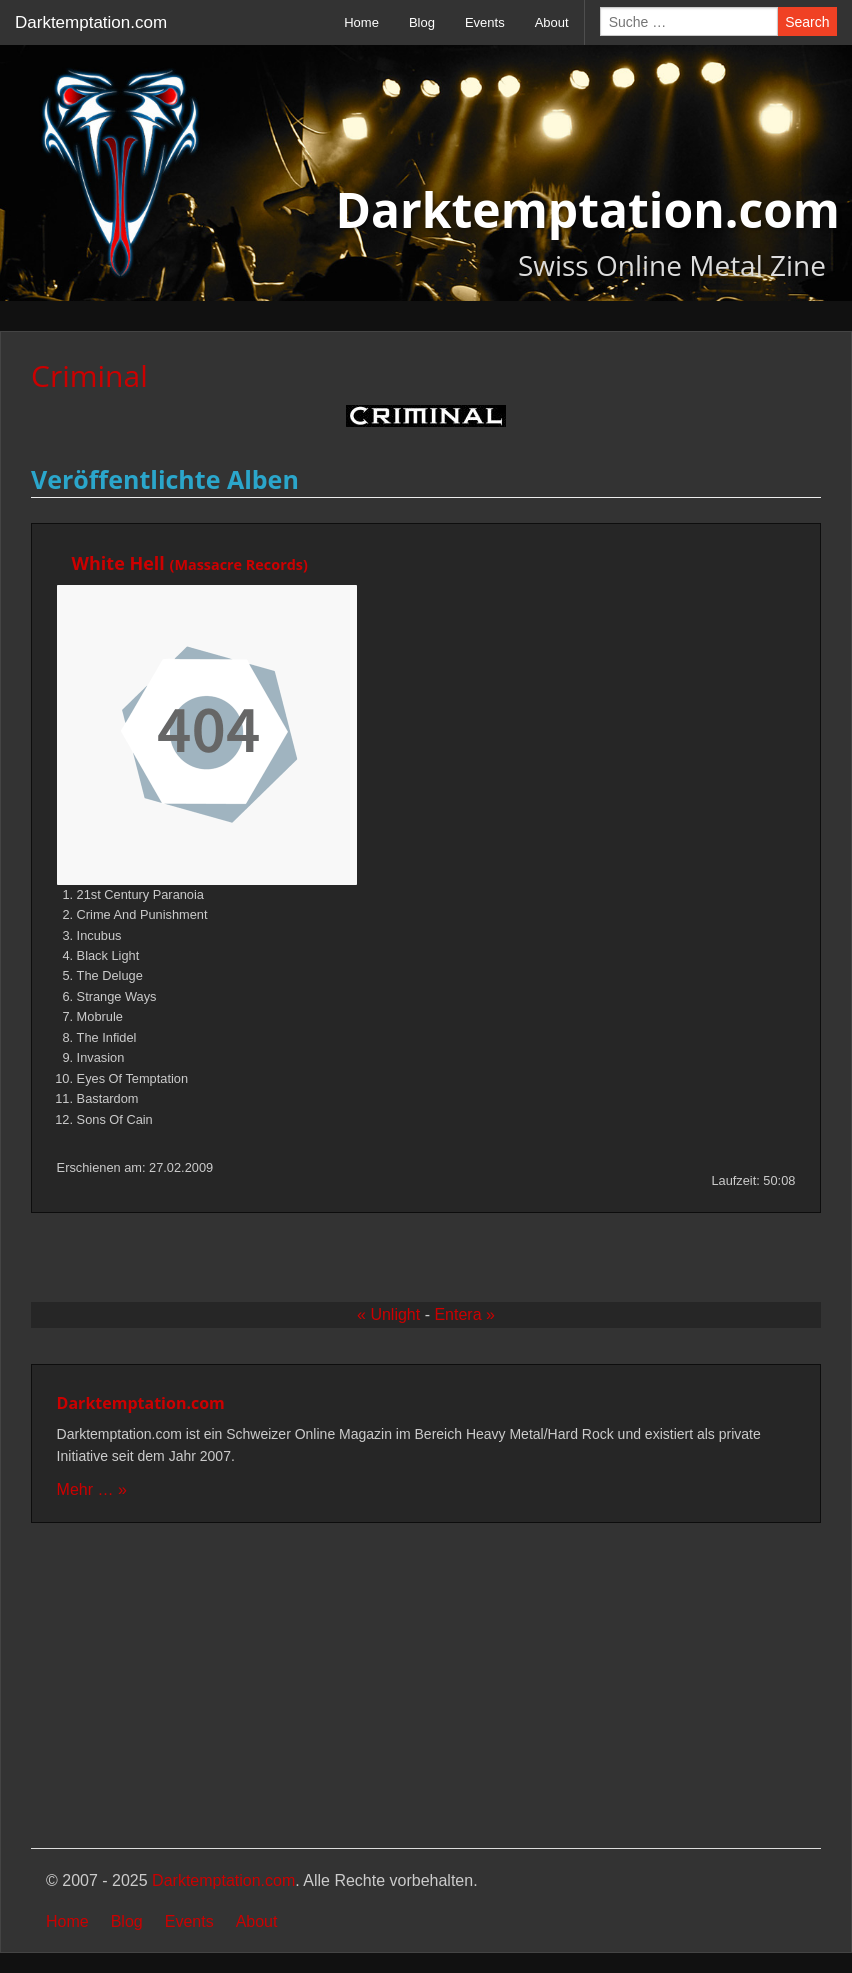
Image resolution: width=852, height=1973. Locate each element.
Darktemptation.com (91, 22)
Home (361, 22)
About (552, 22)
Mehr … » (92, 1489)
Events (485, 22)
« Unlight (388, 1314)
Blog (422, 22)
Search (807, 22)
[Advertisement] (426, 1688)
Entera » (464, 1314)
